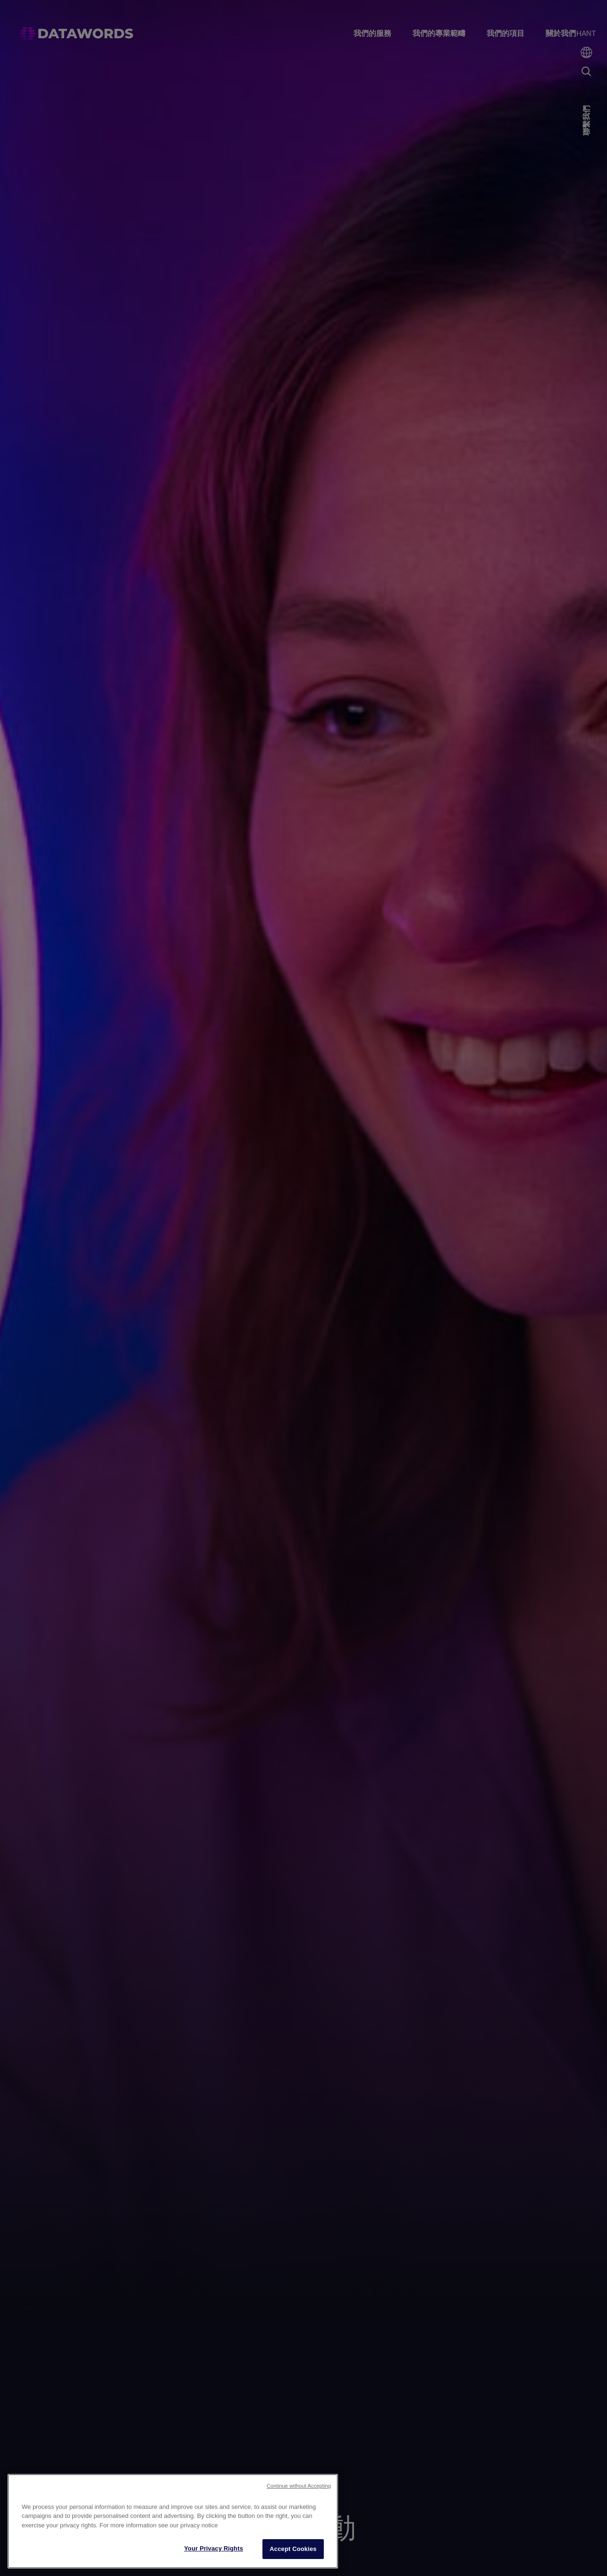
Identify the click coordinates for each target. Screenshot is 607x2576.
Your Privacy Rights (213, 2548)
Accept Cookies (293, 2548)
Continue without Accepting (299, 2486)
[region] (173, 2521)
